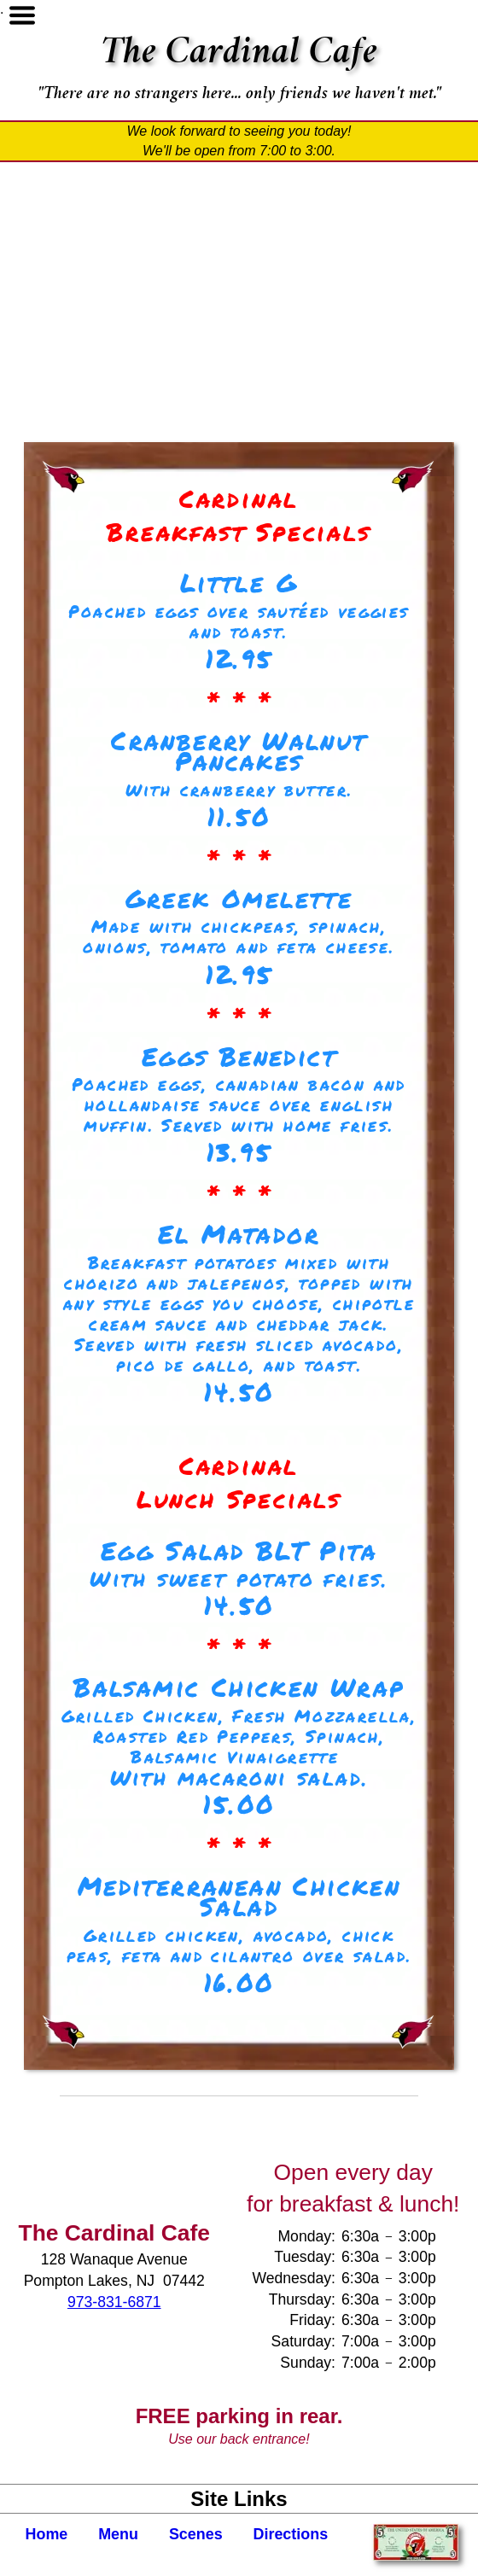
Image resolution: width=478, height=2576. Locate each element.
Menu (118, 2534)
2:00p (417, 2362)
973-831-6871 (114, 2302)
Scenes (196, 2534)
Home (47, 2534)
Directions (291, 2534)
